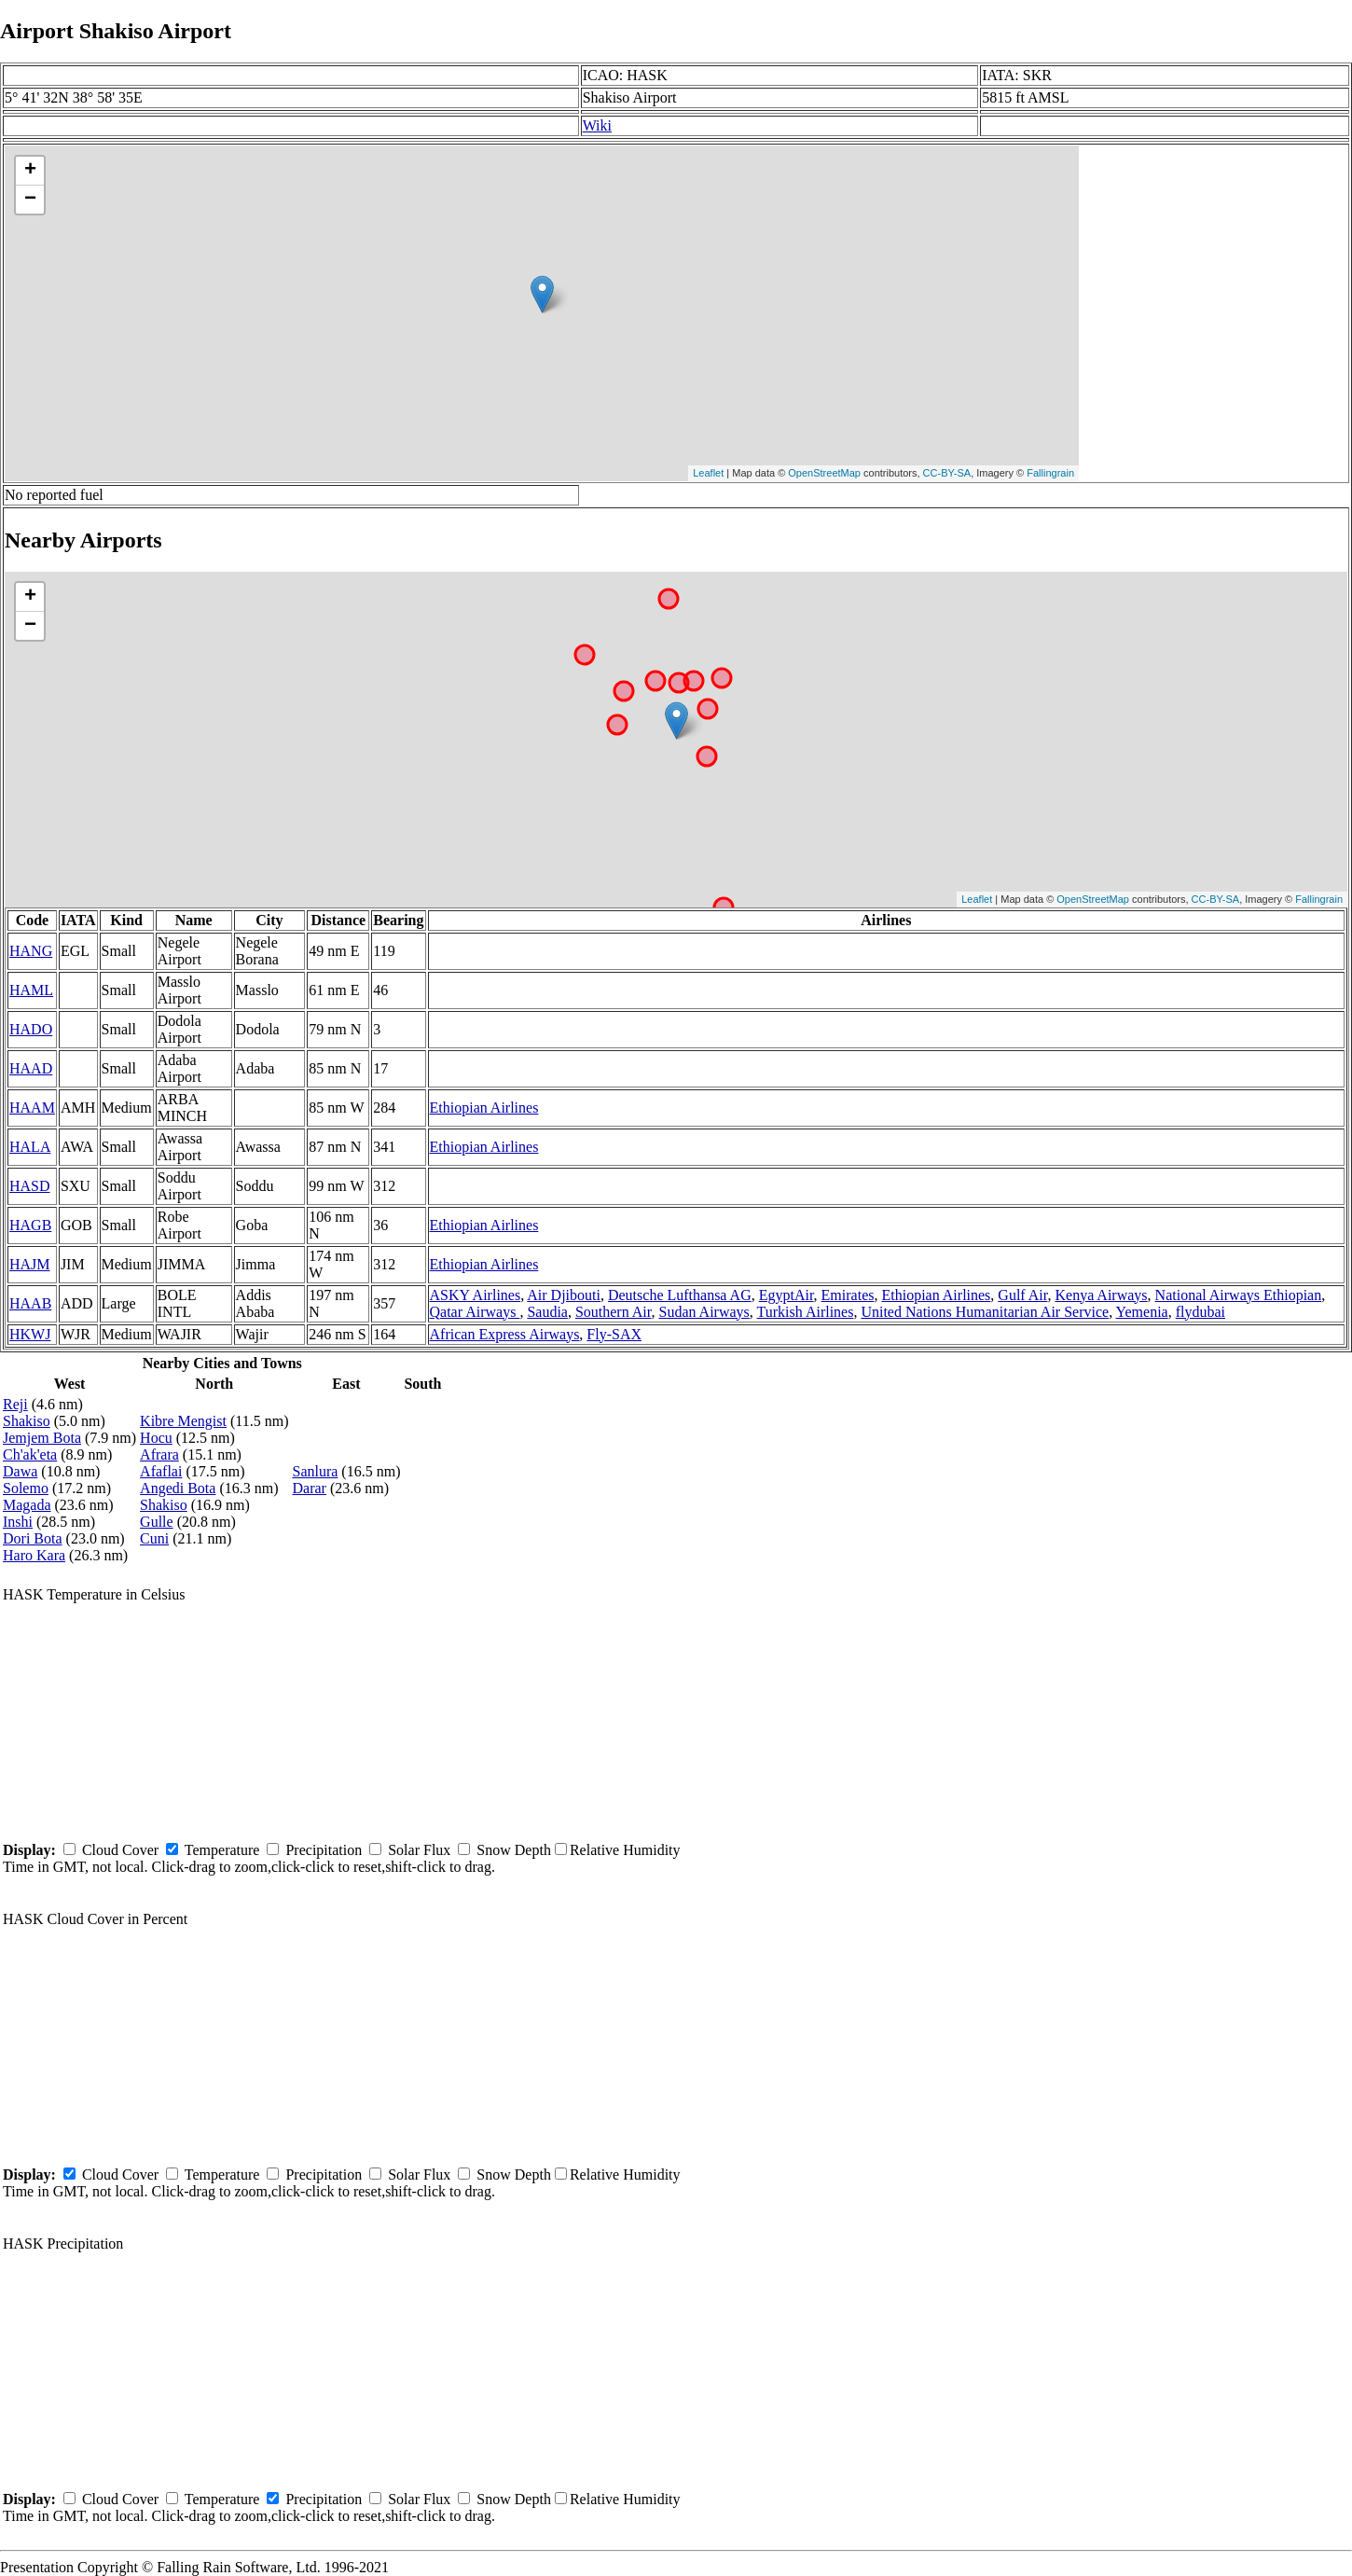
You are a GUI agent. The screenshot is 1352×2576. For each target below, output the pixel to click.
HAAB (30, 1303)
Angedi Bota (177, 1488)
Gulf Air (1022, 1295)
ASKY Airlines (475, 1295)
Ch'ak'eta (30, 1454)
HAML (31, 990)
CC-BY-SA (947, 472)
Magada (27, 1505)
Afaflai (161, 1471)
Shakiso (26, 1421)
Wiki (597, 125)
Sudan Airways (704, 1312)
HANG (30, 951)
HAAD (30, 1068)
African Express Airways (505, 1334)
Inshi (18, 1522)
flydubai (1200, 1312)
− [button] (30, 200)
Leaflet (708, 472)
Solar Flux (419, 1850)
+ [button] (30, 171)
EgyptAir (786, 1295)
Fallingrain (1050, 472)
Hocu (156, 1438)
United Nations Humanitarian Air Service (985, 1312)
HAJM (29, 1264)
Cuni (154, 1538)
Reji (15, 1404)
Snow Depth (513, 1850)
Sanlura (315, 1471)
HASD (29, 1186)
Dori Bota (32, 1538)
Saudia (547, 1312)
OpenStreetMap (824, 472)
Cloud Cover (120, 1850)
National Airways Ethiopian (1238, 1295)
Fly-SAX (614, 1334)
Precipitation (323, 1850)
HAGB (30, 1225)
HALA (29, 1147)
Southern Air (613, 1312)
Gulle (156, 1522)
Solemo (25, 1488)
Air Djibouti (563, 1295)
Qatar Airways (475, 1312)
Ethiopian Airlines (484, 1107)
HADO (30, 1029)
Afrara (159, 1454)
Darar (308, 1488)
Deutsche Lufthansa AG (680, 1295)
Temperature (222, 1850)
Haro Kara (34, 1555)
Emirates (848, 1295)
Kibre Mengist (183, 1421)
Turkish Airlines (805, 1312)
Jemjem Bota (42, 1438)
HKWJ (29, 1334)
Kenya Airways (1101, 1295)
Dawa (20, 1471)
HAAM (32, 1107)
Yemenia (1142, 1312)
